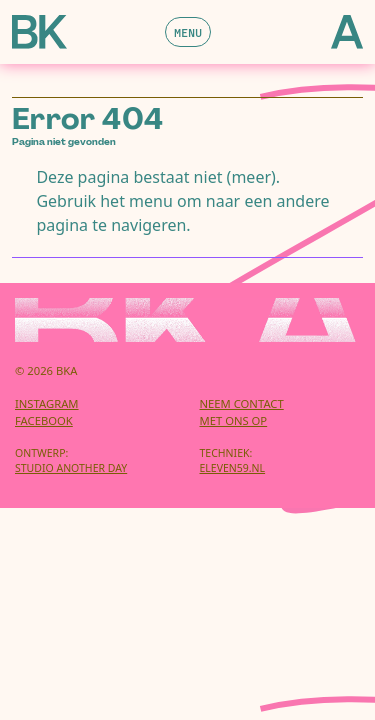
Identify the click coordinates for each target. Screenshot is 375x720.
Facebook (44, 420)
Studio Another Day (71, 468)
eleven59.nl (233, 468)
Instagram (47, 403)
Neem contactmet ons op (242, 412)
